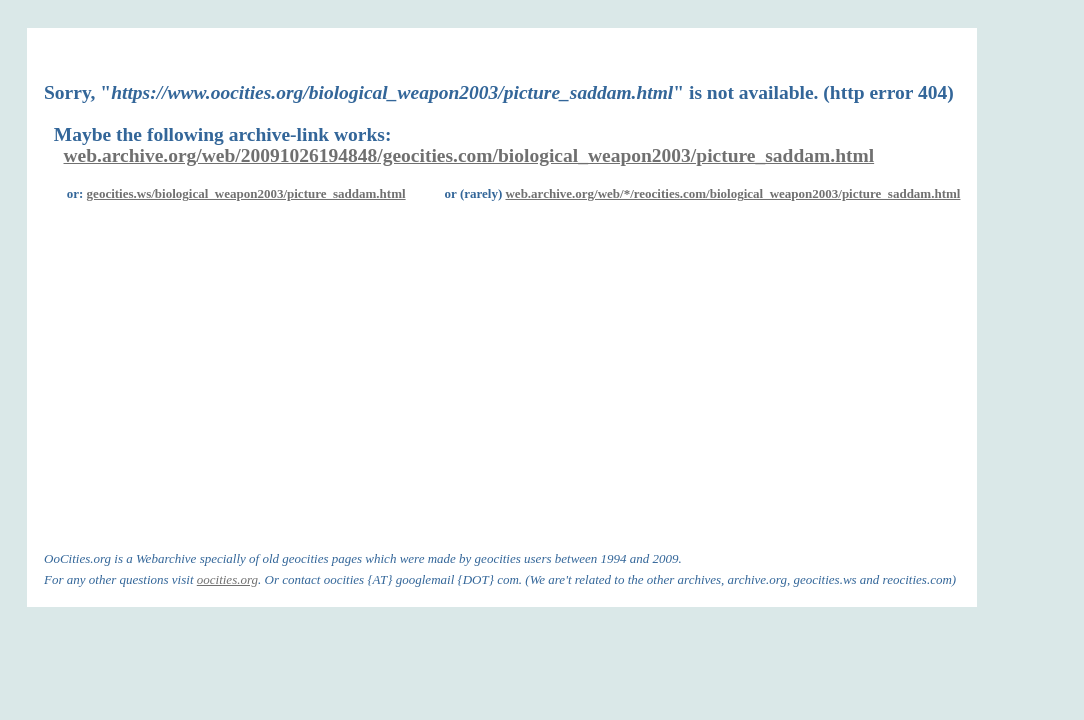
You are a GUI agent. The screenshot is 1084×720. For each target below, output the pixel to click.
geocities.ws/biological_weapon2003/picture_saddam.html (246, 193)
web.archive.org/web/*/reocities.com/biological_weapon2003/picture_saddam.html (732, 193)
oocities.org (227, 579)
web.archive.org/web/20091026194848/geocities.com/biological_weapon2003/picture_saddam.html (469, 155)
